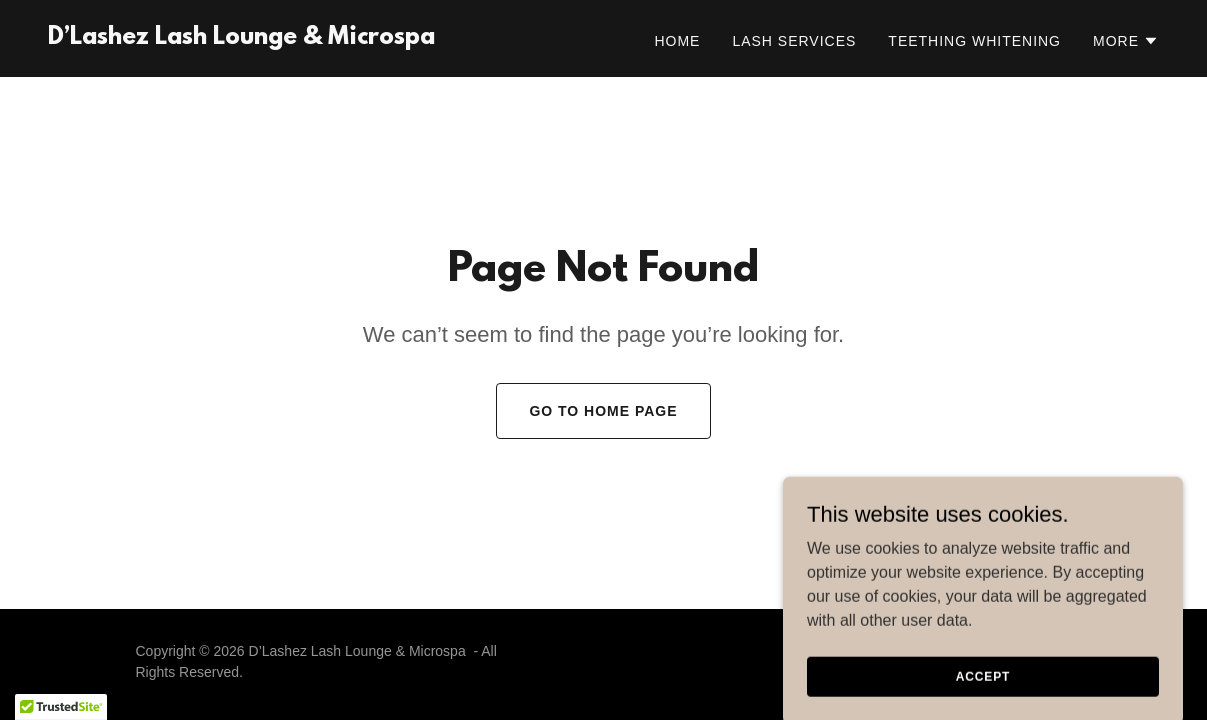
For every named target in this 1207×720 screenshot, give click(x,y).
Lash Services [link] (794, 41)
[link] (241, 38)
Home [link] (677, 41)
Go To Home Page (603, 411)
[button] (1126, 41)
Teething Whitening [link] (974, 41)
